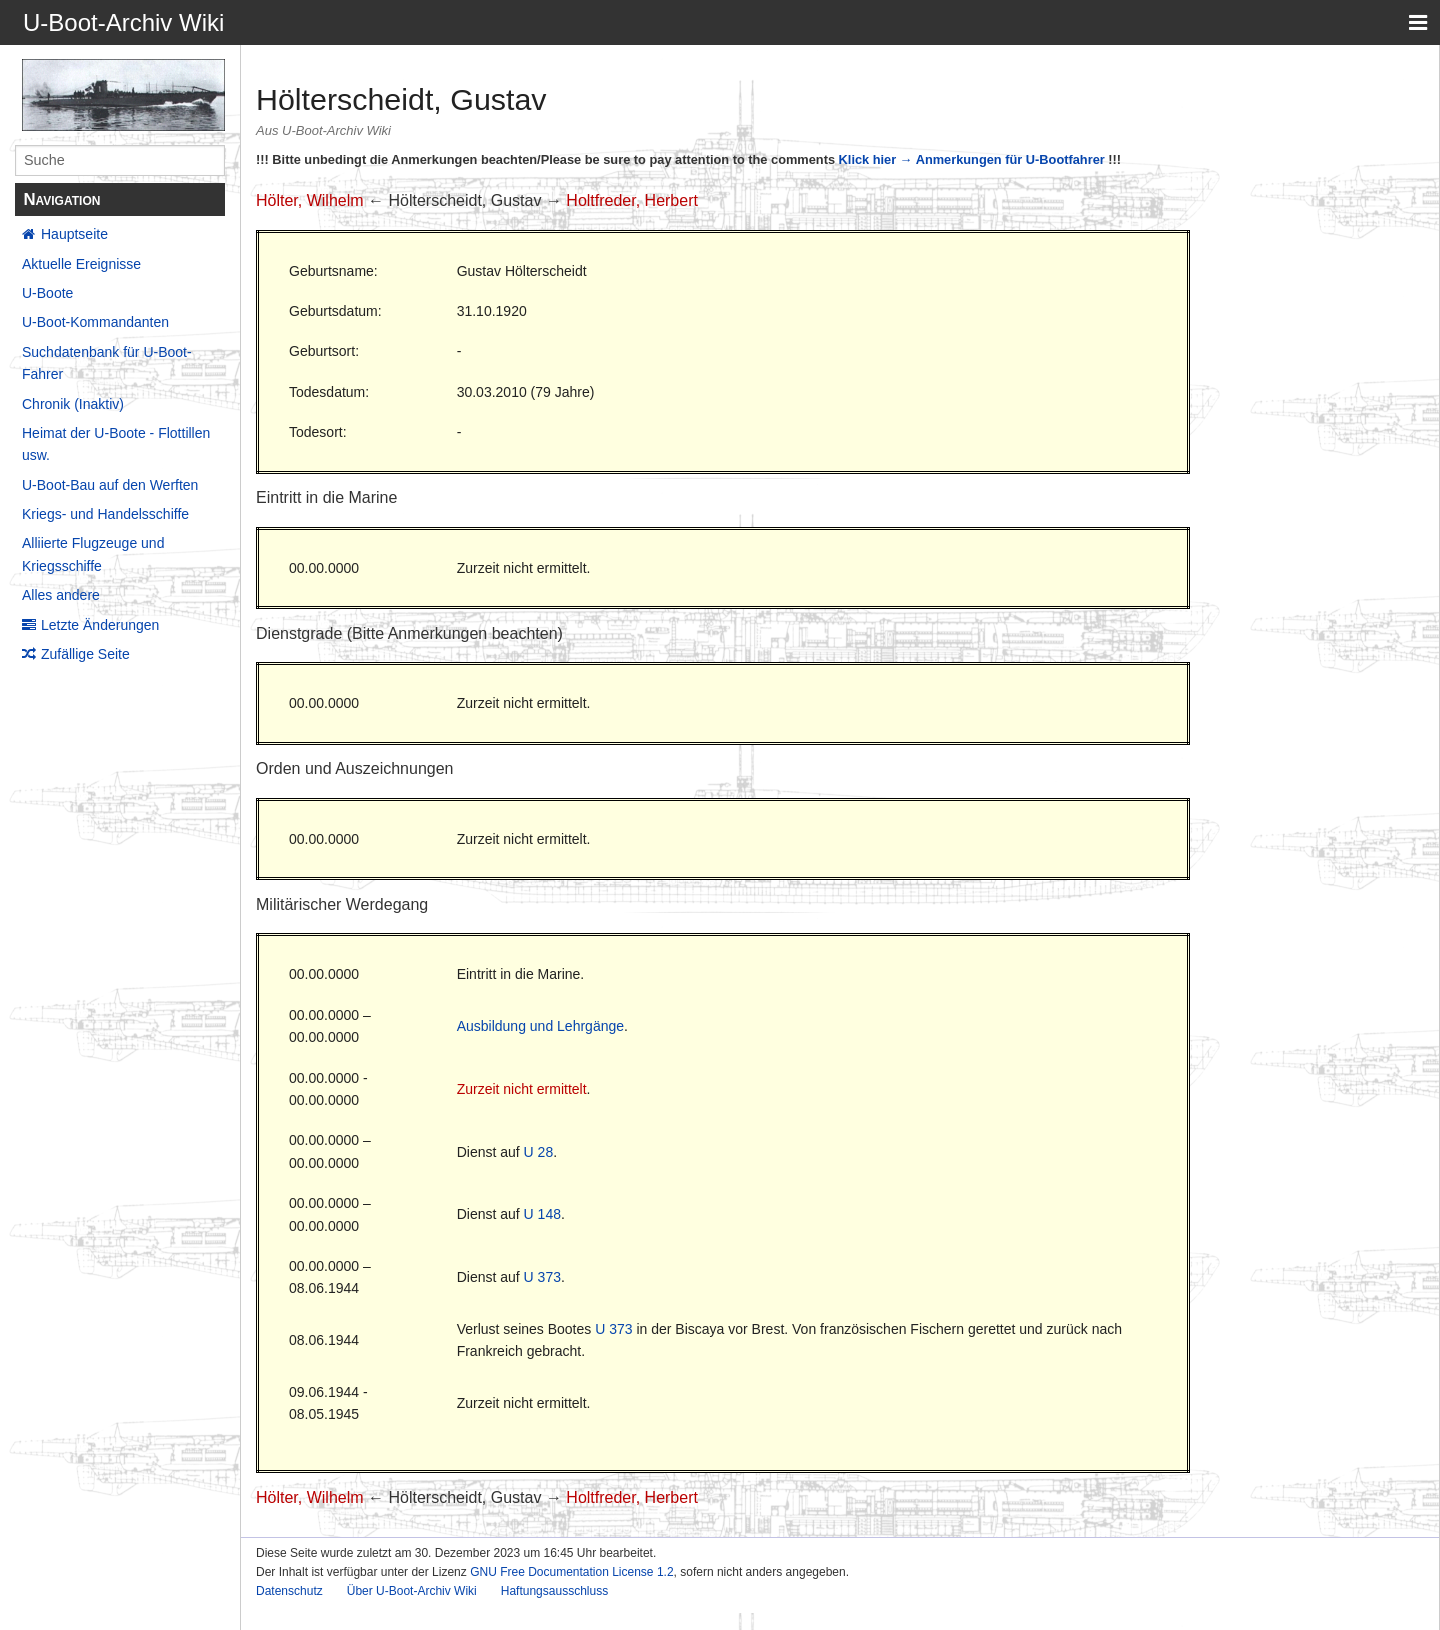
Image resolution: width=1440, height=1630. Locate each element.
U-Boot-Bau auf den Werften (110, 485)
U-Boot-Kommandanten (95, 322)
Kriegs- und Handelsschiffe (105, 514)
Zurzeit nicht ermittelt (522, 1089)
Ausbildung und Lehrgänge (540, 1026)
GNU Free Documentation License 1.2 (571, 1572)
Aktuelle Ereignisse (81, 264)
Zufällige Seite (85, 654)
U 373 (542, 1277)
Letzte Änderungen (100, 625)
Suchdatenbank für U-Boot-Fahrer (107, 363)
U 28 (539, 1152)
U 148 (542, 1214)
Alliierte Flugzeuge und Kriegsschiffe (93, 554)
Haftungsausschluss (554, 1591)
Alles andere (61, 595)
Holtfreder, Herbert (632, 200)
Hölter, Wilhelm (310, 200)
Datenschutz (289, 1591)
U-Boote (47, 293)
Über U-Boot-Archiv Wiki (412, 1591)
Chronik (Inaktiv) (73, 404)
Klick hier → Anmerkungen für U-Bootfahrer (972, 159)
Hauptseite (74, 234)
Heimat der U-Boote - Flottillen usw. (116, 444)
